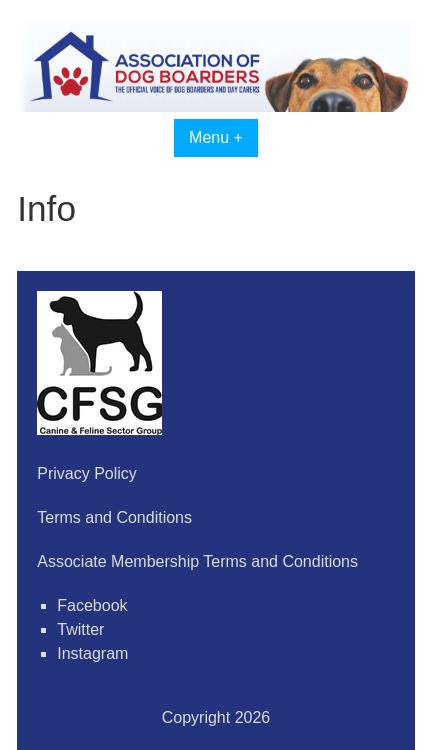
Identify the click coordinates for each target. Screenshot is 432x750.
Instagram (92, 653)
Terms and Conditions (114, 517)
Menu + (216, 137)
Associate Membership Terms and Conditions (197, 561)
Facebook (92, 605)
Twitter (80, 629)
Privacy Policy (87, 473)
